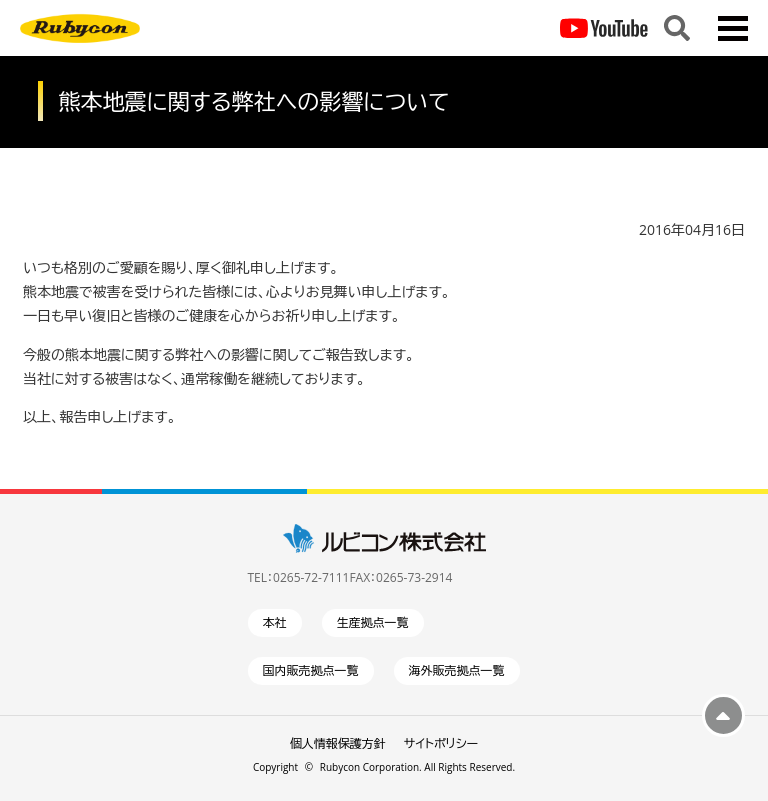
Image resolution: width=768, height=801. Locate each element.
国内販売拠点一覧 (311, 670)
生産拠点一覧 (373, 622)
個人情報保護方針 (338, 743)
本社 (275, 622)
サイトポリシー (441, 743)
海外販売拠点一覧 (457, 670)
